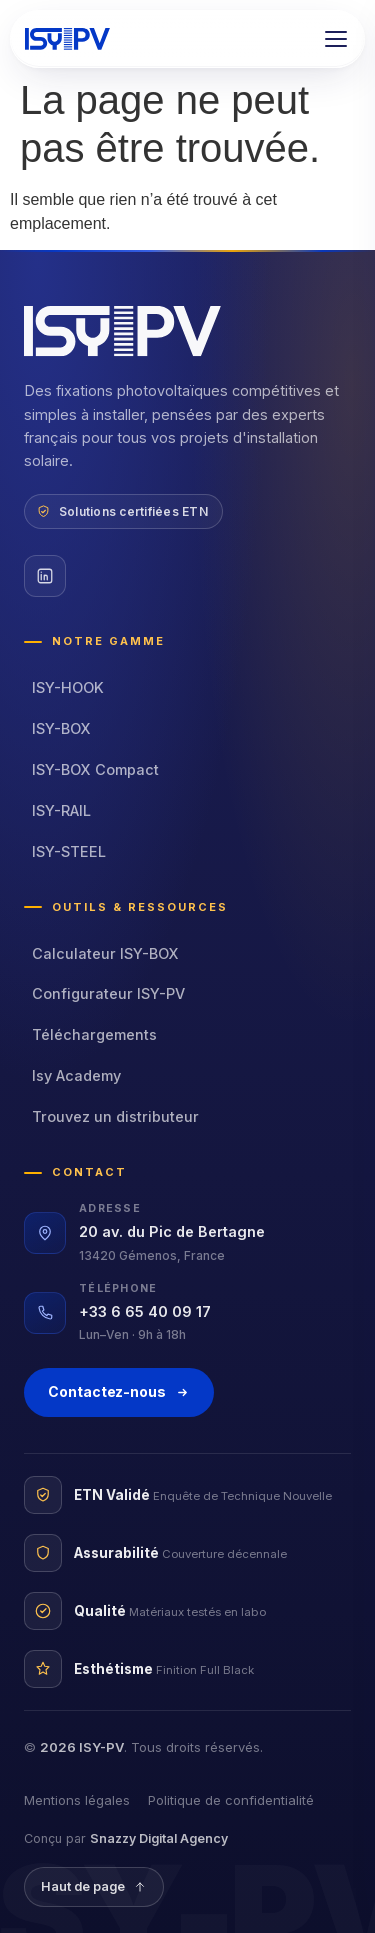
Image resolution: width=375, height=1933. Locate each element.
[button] (336, 39)
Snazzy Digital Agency (159, 1838)
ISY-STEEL (69, 851)
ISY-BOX (61, 728)
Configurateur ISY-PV (108, 993)
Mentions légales (77, 1800)
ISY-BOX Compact (95, 769)
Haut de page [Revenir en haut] (94, 1886)
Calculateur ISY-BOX (105, 953)
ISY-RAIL (61, 810)
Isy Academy (76, 1075)
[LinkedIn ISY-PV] (45, 576)
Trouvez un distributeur (115, 1116)
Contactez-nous (119, 1391)
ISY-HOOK (68, 687)
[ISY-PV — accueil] (67, 39)
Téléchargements (94, 1034)
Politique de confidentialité (231, 1800)
